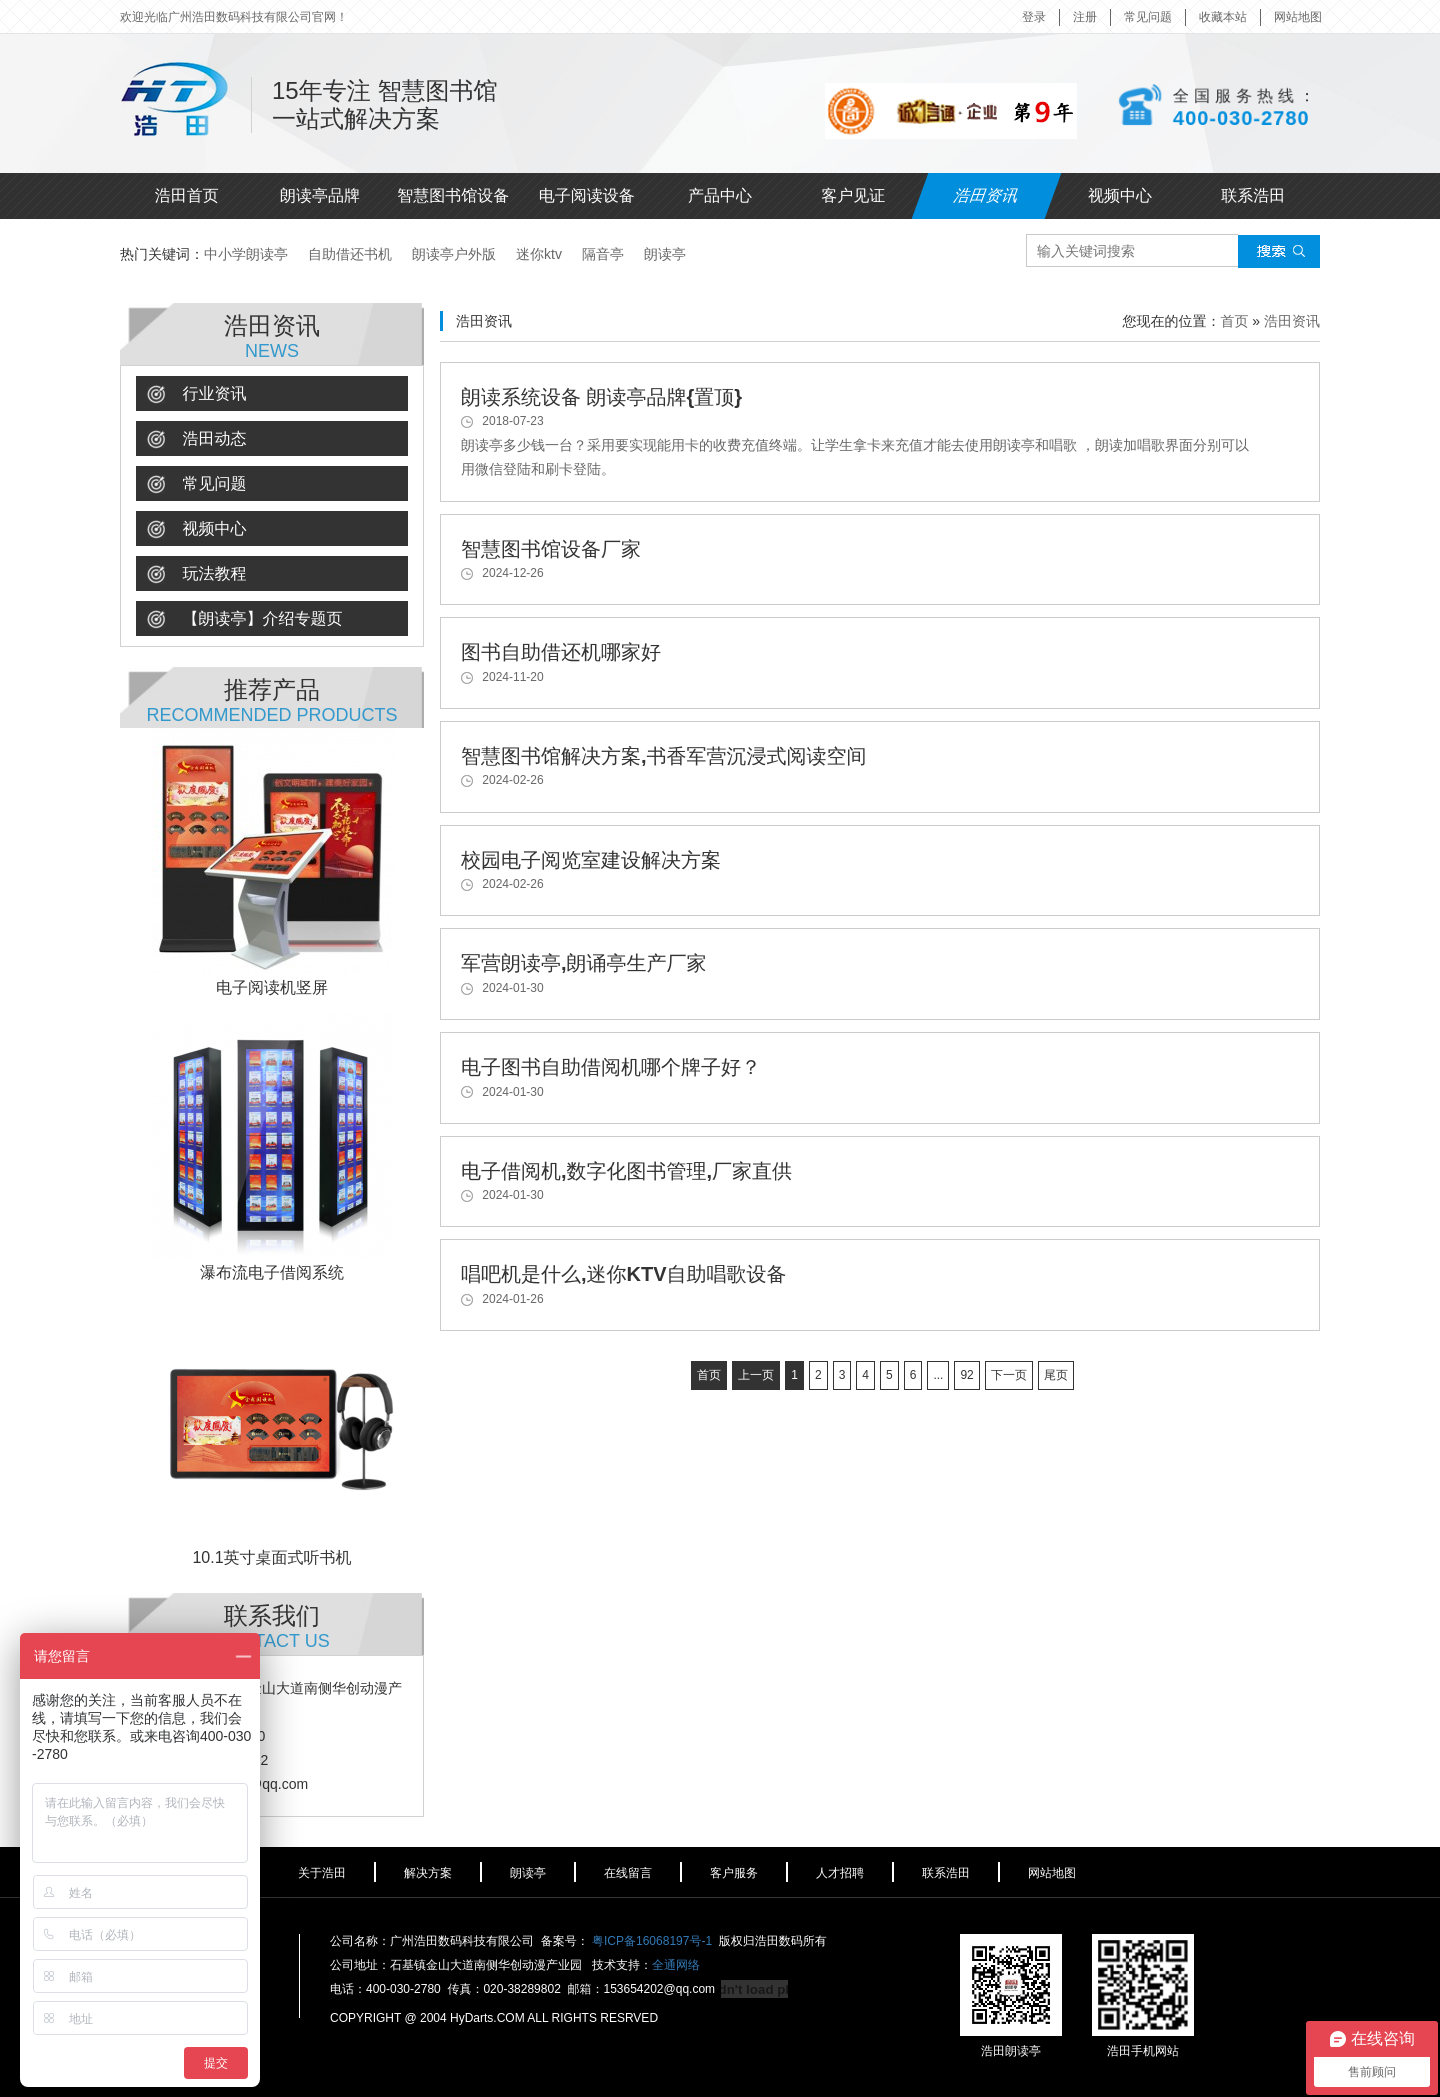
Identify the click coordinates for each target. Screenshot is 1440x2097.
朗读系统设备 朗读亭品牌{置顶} (601, 397)
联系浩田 (1253, 195)
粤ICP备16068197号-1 (652, 1941)
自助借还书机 (350, 254)
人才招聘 (840, 1873)
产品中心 (720, 195)
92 (966, 1375)
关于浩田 (322, 1873)
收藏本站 (1223, 17)
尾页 (1056, 1375)
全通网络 (676, 1965)
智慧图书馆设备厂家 (551, 549)
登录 (1034, 17)
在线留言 (628, 1873)
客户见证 (853, 195)
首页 (1234, 321)
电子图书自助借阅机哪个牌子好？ (611, 1067)
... (938, 1375)
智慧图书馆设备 (453, 195)
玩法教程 (196, 574)
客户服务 (734, 1873)
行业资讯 (196, 394)
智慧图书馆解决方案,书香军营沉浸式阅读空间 (664, 756)
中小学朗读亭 (246, 254)
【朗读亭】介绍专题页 (244, 619)
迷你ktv (539, 254)
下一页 (1009, 1375)
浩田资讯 (987, 195)
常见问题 (1148, 17)
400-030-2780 (1240, 116)
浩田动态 (196, 439)
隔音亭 (603, 254)
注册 (1085, 17)
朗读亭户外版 (454, 254)
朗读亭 (665, 254)
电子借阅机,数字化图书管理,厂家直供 (626, 1171)
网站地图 (1298, 17)
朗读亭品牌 (320, 195)
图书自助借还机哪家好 (561, 652)
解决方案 (428, 1873)
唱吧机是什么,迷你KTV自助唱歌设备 (624, 1274)
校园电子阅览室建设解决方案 (591, 860)
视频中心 (1120, 195)
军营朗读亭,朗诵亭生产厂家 (584, 963)
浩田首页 (187, 195)
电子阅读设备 (587, 195)
